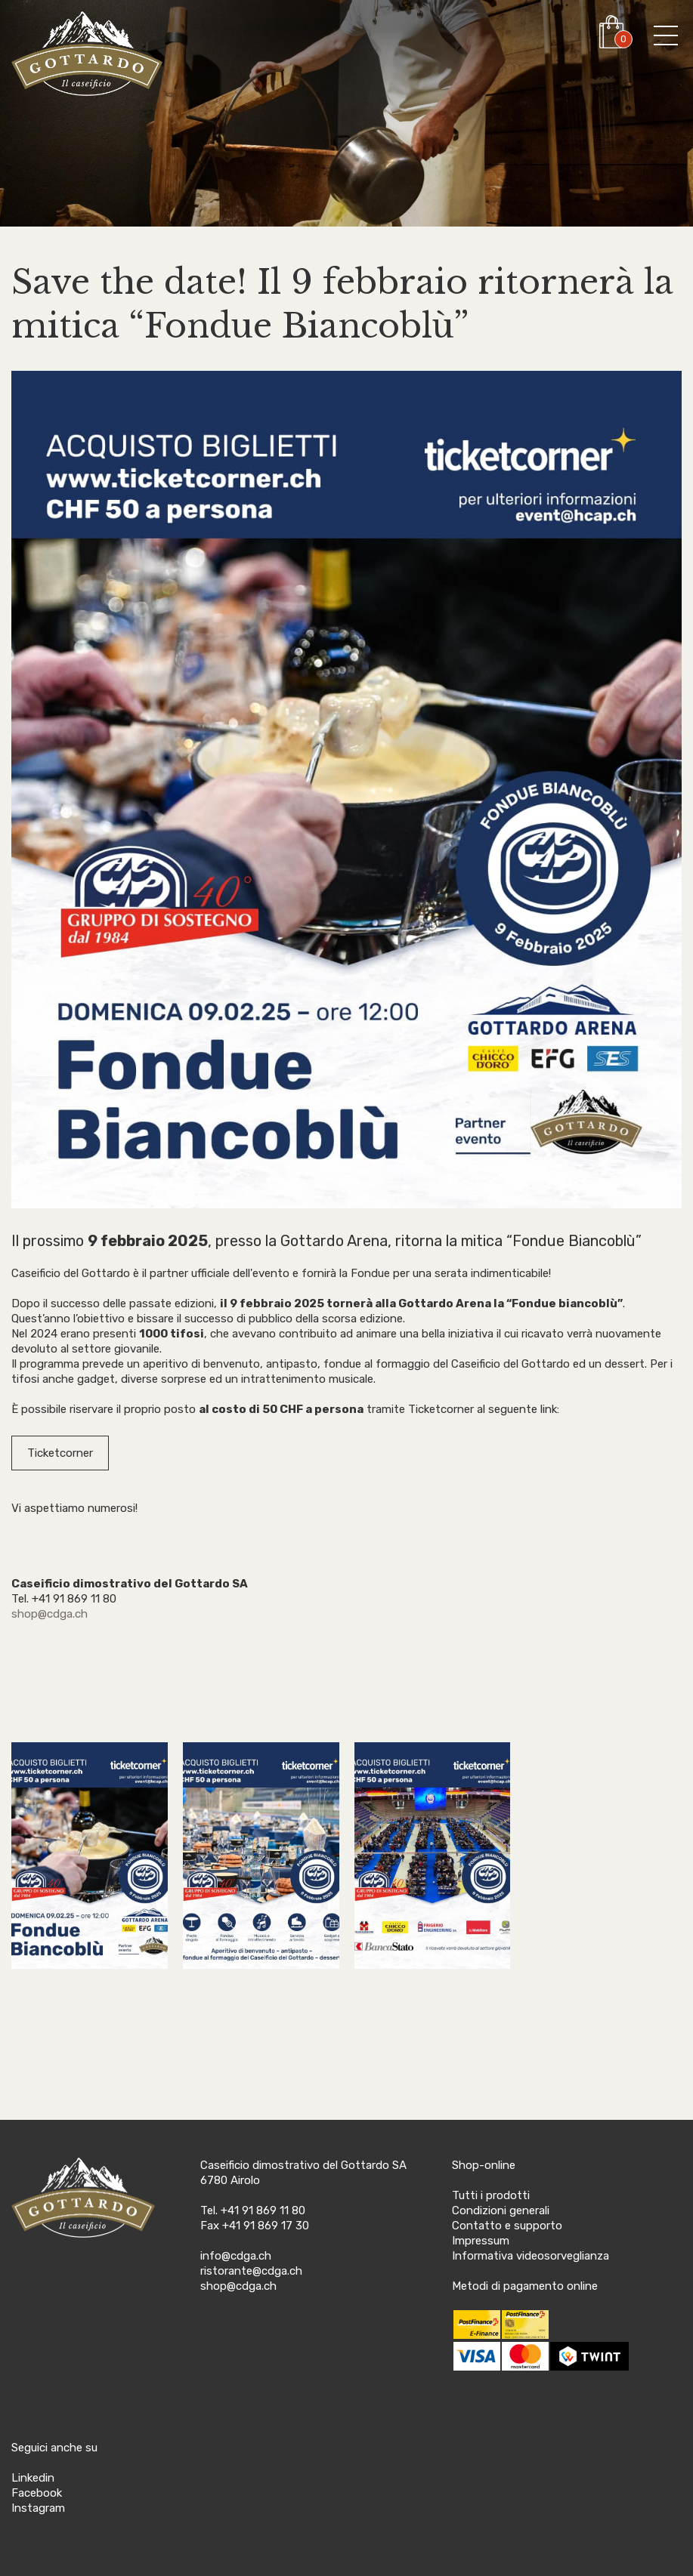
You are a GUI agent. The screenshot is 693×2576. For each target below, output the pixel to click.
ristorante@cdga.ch (251, 2271)
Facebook (36, 2493)
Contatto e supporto (507, 2225)
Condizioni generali (500, 2210)
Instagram (38, 2508)
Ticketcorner (60, 1453)
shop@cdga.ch (49, 1614)
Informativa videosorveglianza (530, 2256)
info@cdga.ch (235, 2256)
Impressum (480, 2240)
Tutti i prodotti (491, 2195)
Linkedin (32, 2478)
